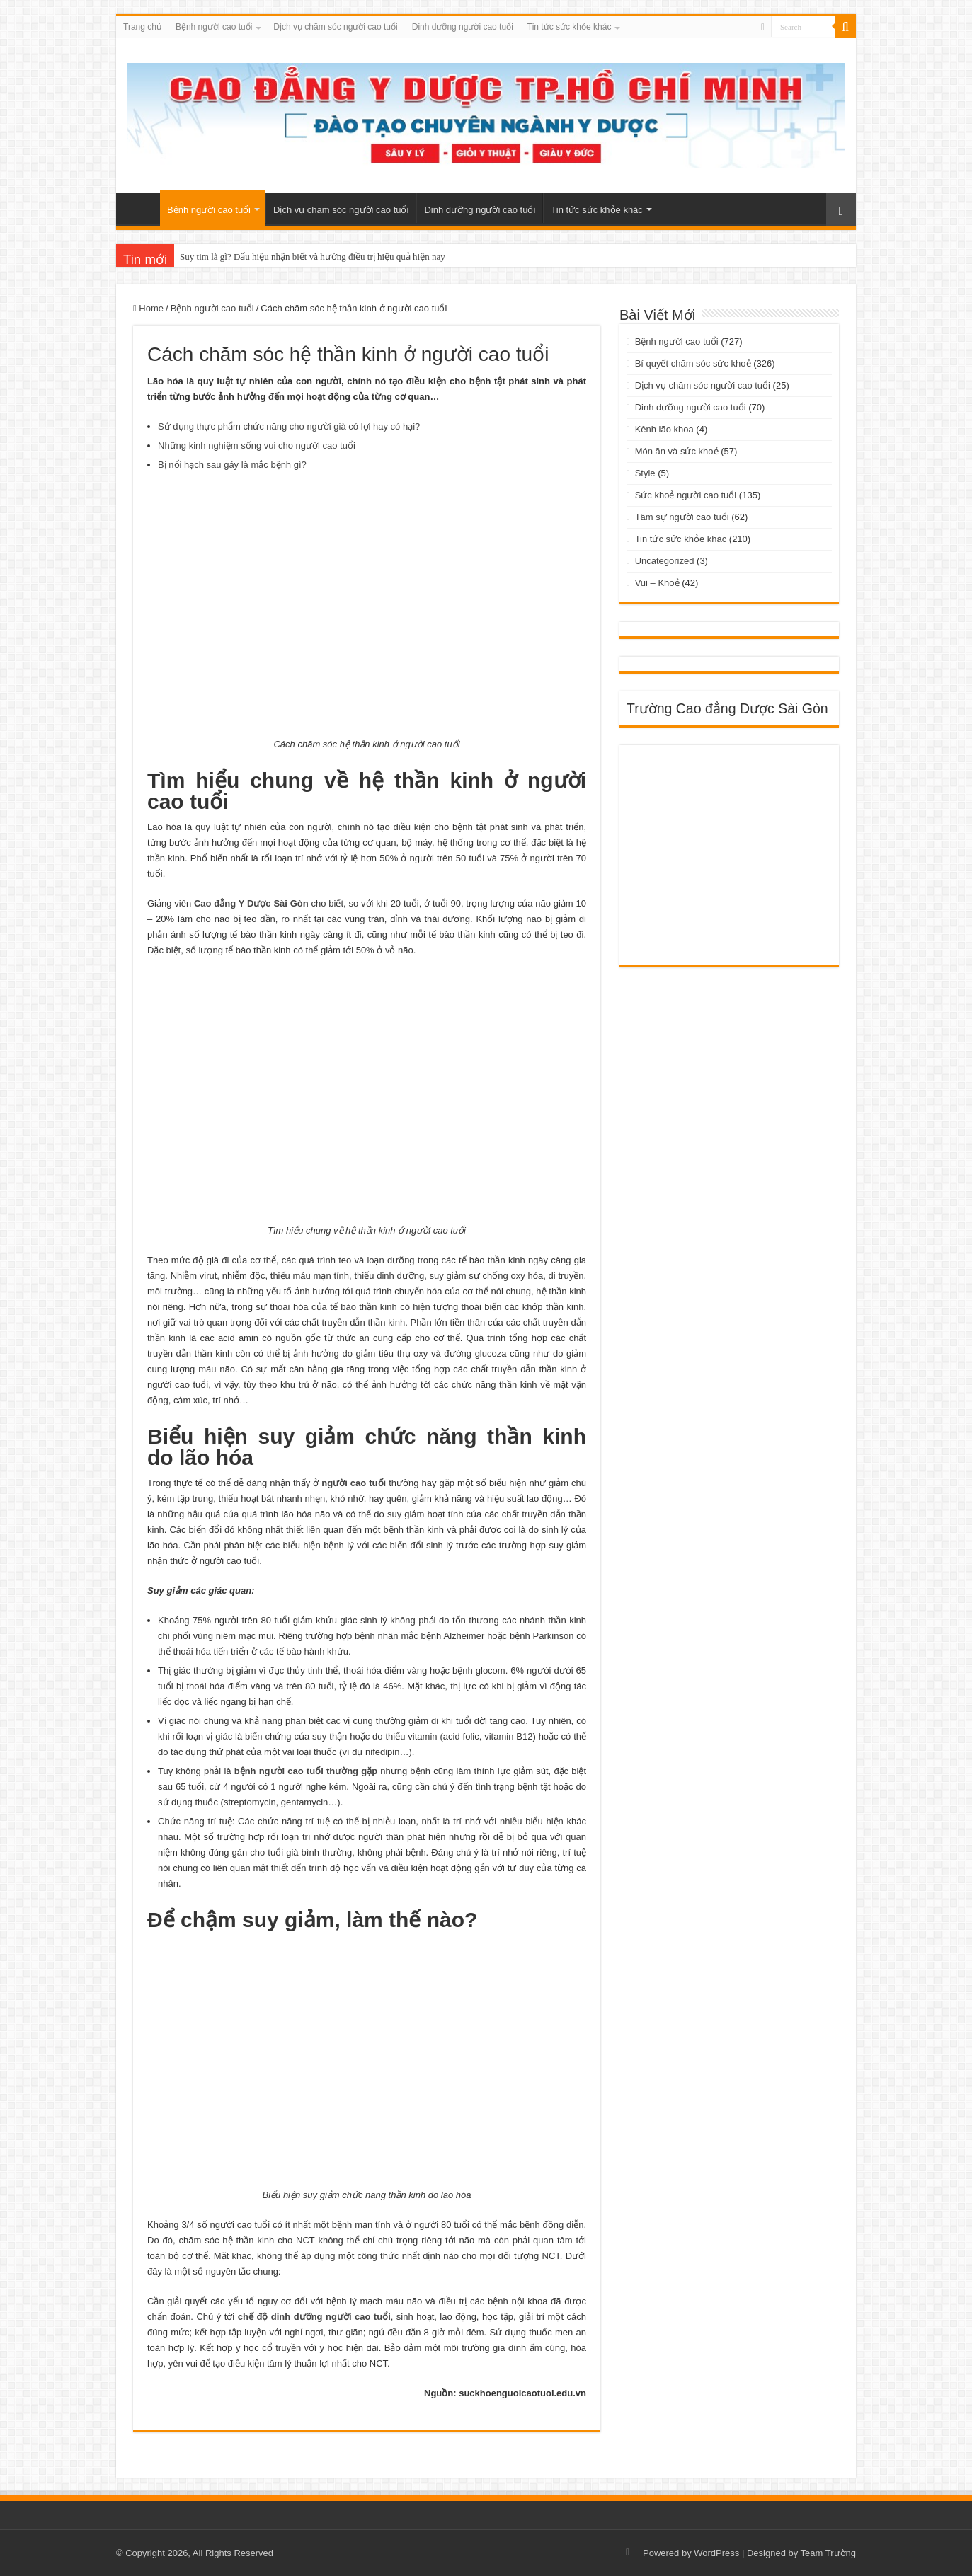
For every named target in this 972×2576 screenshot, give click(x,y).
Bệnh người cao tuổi (214, 27)
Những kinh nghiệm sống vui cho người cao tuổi (256, 445)
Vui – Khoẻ (657, 582)
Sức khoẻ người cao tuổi (686, 495)
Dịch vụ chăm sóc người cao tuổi (335, 27)
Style (645, 473)
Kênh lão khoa (664, 429)
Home (148, 308)
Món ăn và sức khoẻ (677, 451)
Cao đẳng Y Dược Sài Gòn (251, 903)
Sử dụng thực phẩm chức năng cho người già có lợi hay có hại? (289, 426)
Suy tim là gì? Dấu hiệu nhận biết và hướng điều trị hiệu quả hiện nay (312, 256)
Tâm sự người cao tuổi (682, 517)
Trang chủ (142, 27)
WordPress (716, 2553)
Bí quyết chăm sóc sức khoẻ (693, 363)
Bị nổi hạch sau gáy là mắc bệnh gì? (232, 464)
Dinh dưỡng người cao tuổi (462, 27)
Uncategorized (664, 561)
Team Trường (828, 2553)
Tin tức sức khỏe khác (569, 27)
